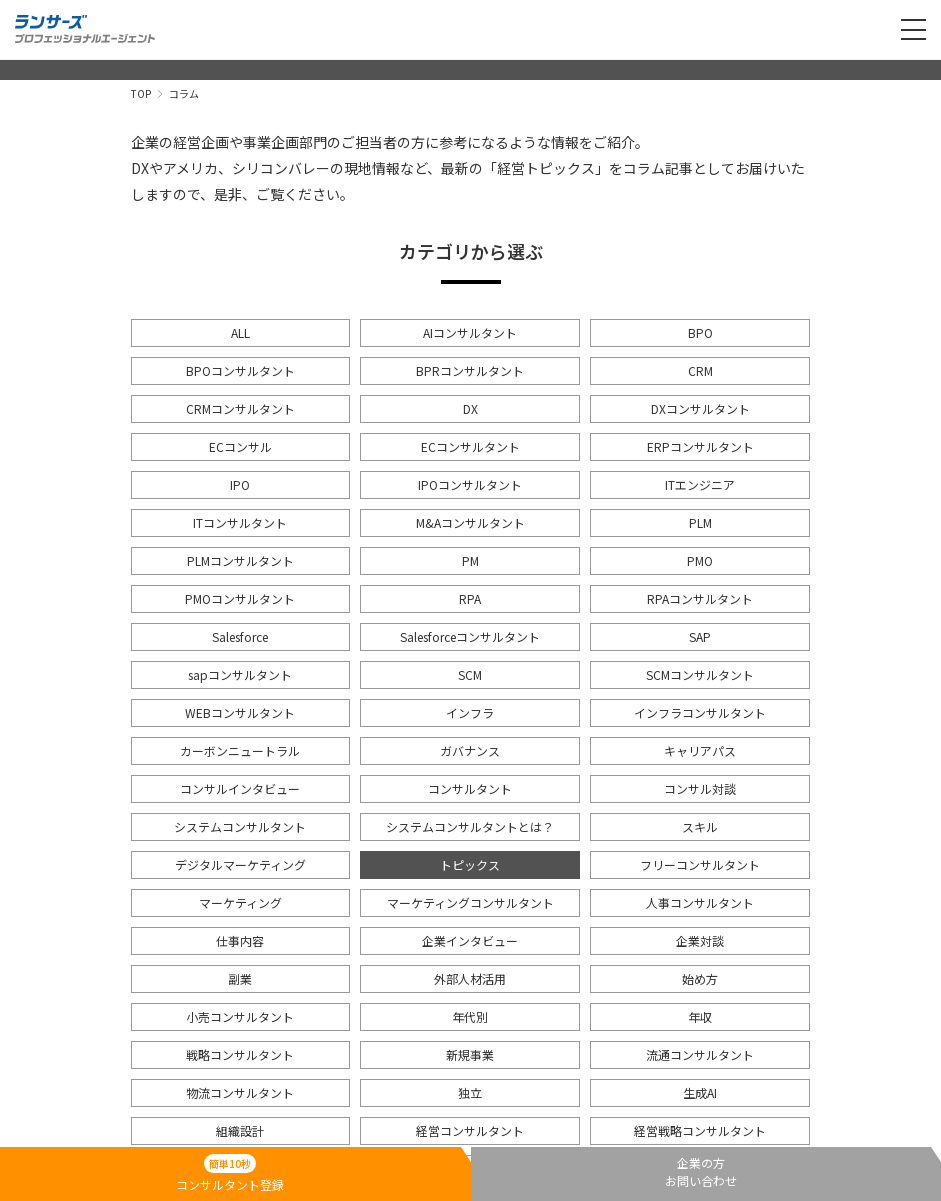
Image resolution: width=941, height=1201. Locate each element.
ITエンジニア (700, 484)
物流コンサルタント (240, 1092)
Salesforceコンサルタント (470, 636)
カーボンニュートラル (240, 750)
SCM (470, 674)
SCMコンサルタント (700, 674)
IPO (240, 484)
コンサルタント (470, 788)
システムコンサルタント (240, 826)
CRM (700, 370)
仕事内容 (240, 940)
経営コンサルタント (470, 1130)
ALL (240, 332)
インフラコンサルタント (700, 712)
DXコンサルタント (700, 408)
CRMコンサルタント (240, 408)
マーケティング (240, 902)
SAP (700, 636)
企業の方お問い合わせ (701, 1171)
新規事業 (470, 1054)
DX (470, 408)
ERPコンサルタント (700, 446)
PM (470, 560)
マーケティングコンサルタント (470, 902)
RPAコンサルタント (700, 598)
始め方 (700, 978)
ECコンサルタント (470, 446)
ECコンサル (240, 446)
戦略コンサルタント (240, 1054)
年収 (700, 1016)
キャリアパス (700, 750)
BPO (700, 332)
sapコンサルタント (240, 674)
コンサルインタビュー (240, 788)
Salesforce (240, 636)
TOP (141, 93)
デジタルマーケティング (240, 864)
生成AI (700, 1092)
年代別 (470, 1016)
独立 (470, 1092)
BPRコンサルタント (470, 370)
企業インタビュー (470, 940)
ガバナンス (470, 750)
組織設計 (240, 1130)
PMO (700, 560)
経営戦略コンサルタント (700, 1130)
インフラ (470, 712)
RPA (470, 598)
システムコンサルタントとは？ (470, 826)
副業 (240, 978)
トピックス (470, 864)
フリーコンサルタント (700, 864)
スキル (700, 826)
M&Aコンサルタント (470, 522)
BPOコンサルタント (240, 370)
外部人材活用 (470, 978)
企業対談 (700, 940)
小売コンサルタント (240, 1016)
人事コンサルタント (700, 902)
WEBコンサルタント (240, 712)
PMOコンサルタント (240, 598)
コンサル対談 (700, 788)
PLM (700, 522)
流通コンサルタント (700, 1054)
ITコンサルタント (240, 522)
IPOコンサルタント (470, 484)
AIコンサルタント (470, 332)
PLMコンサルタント (240, 560)
